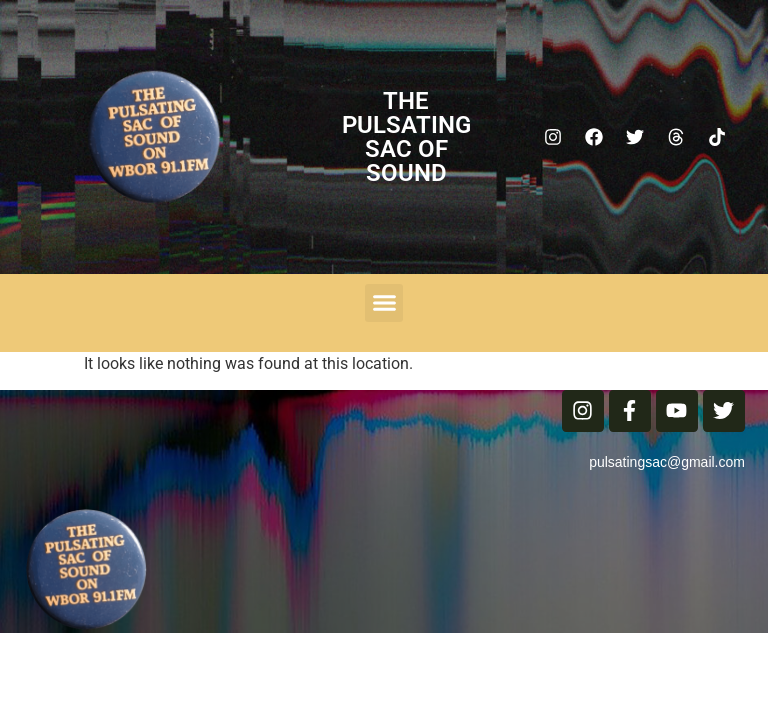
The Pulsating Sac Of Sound (406, 137)
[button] (384, 303)
